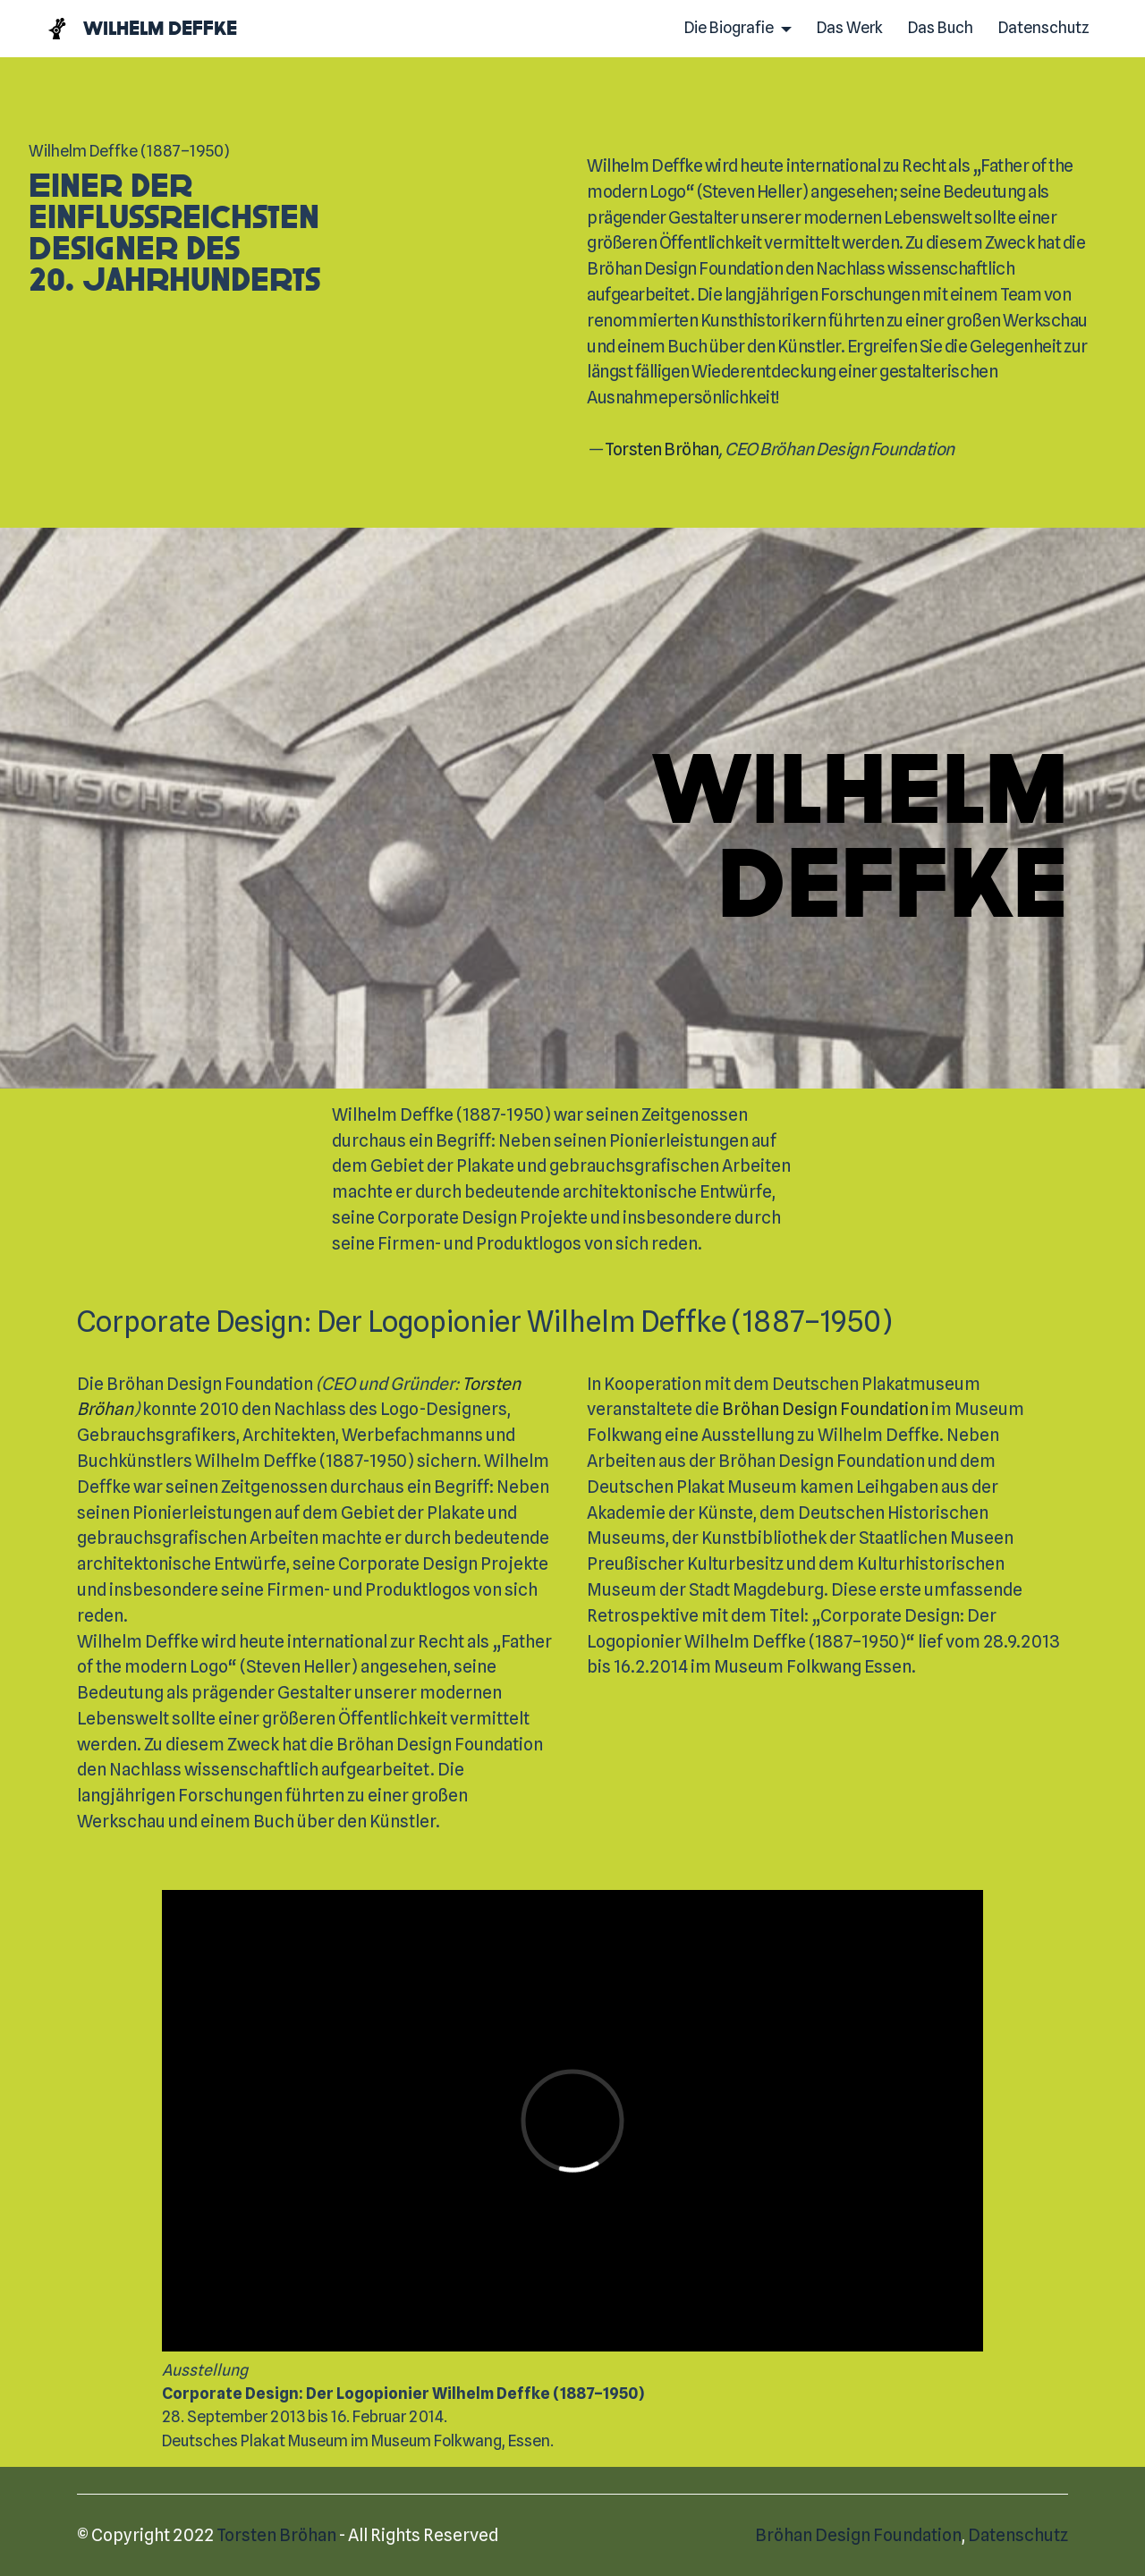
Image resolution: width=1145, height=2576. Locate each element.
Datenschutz (1044, 27)
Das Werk (850, 27)
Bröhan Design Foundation (825, 1409)
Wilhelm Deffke (160, 28)
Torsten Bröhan (661, 449)
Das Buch (940, 27)
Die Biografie (729, 27)
